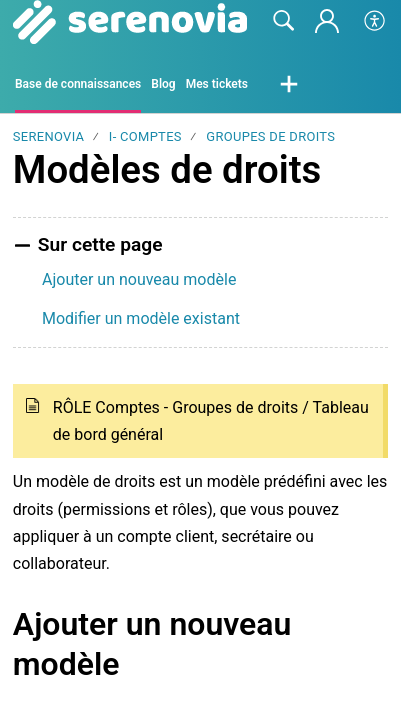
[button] (375, 22)
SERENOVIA (49, 136)
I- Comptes (145, 136)
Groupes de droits (270, 136)
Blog (163, 84)
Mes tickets (217, 84)
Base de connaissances (78, 84)
